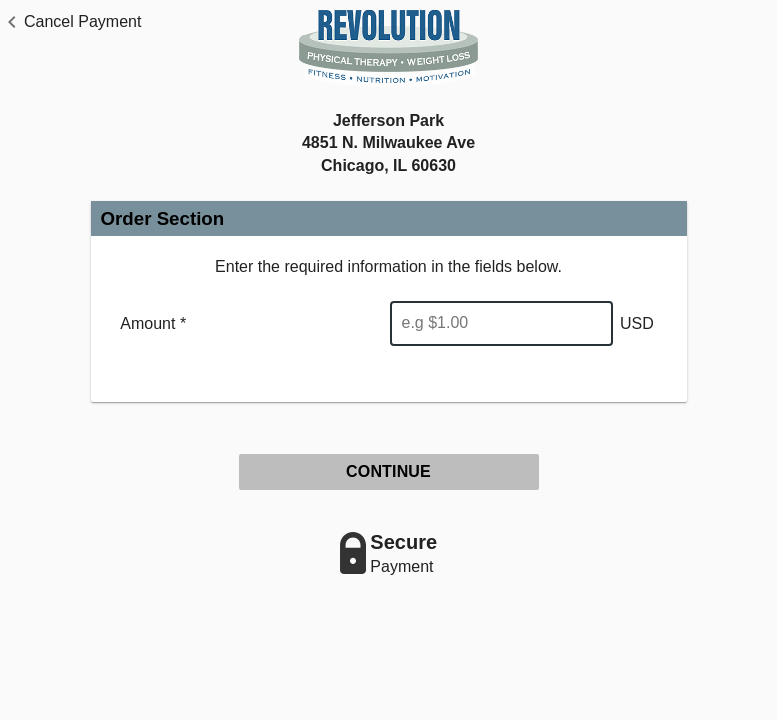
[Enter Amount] (501, 323)
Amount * (153, 323)
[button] (70, 22)
